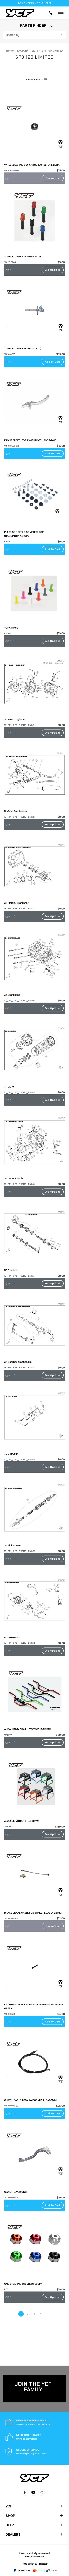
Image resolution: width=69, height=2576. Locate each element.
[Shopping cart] (50, 13)
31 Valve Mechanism (15, 811)
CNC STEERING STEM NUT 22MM (23, 2283)
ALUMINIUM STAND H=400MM (21, 1821)
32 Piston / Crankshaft (16, 903)
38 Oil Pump (11, 1453)
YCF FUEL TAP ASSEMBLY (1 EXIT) (22, 348)
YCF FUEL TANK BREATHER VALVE (23, 256)
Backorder (52, 178)
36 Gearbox (11, 1270)
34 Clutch (9, 1086)
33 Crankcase (12, 994)
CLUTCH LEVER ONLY (16, 2191)
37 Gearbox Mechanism (17, 1362)
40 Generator (12, 1637)
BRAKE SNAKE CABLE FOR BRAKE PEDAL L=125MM (32, 1912)
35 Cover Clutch (13, 1178)
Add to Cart (52, 361)
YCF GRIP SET (12, 627)
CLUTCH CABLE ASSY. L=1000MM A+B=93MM (30, 2100)
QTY (8, 178)
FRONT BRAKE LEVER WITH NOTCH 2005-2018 (30, 440)
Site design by (34, 2564)
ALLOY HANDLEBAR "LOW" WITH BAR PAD (27, 1729)
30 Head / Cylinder (14, 719)
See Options (53, 269)
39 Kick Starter (12, 1545)
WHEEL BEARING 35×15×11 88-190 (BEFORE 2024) (32, 164)
